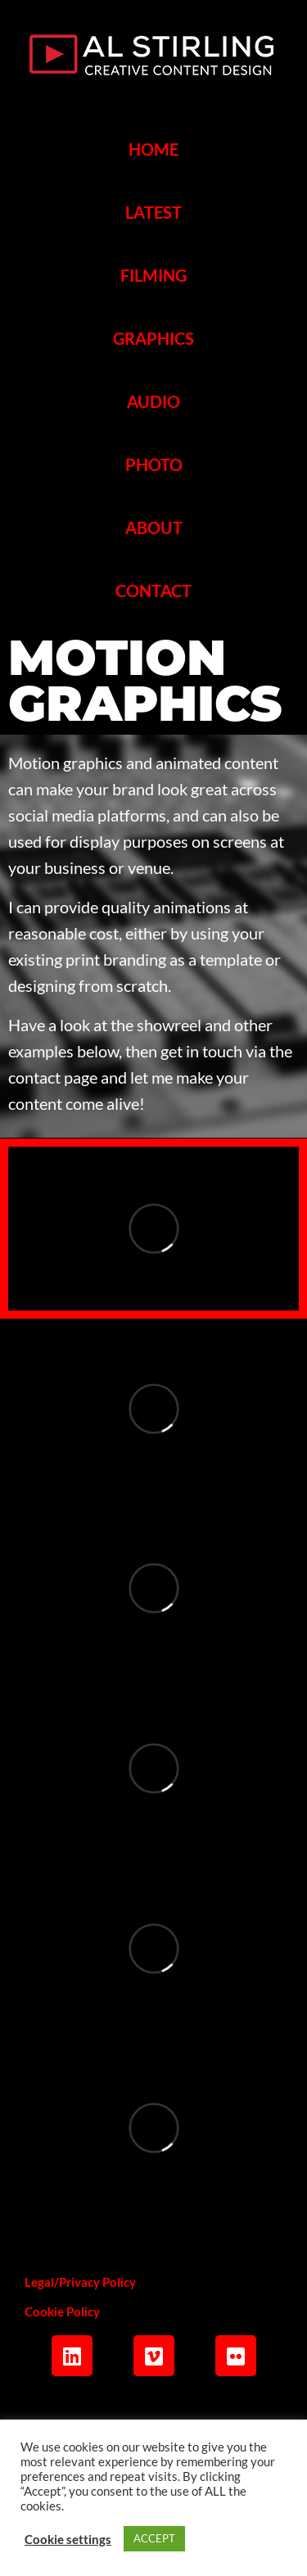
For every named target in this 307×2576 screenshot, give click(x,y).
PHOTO (154, 464)
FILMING (153, 275)
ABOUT (154, 527)
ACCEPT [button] (154, 2538)
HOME (153, 149)
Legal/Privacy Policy (80, 2282)
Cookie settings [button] (68, 2539)
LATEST (153, 212)
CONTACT (153, 590)
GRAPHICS (153, 338)
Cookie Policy (62, 2311)
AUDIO (153, 401)
